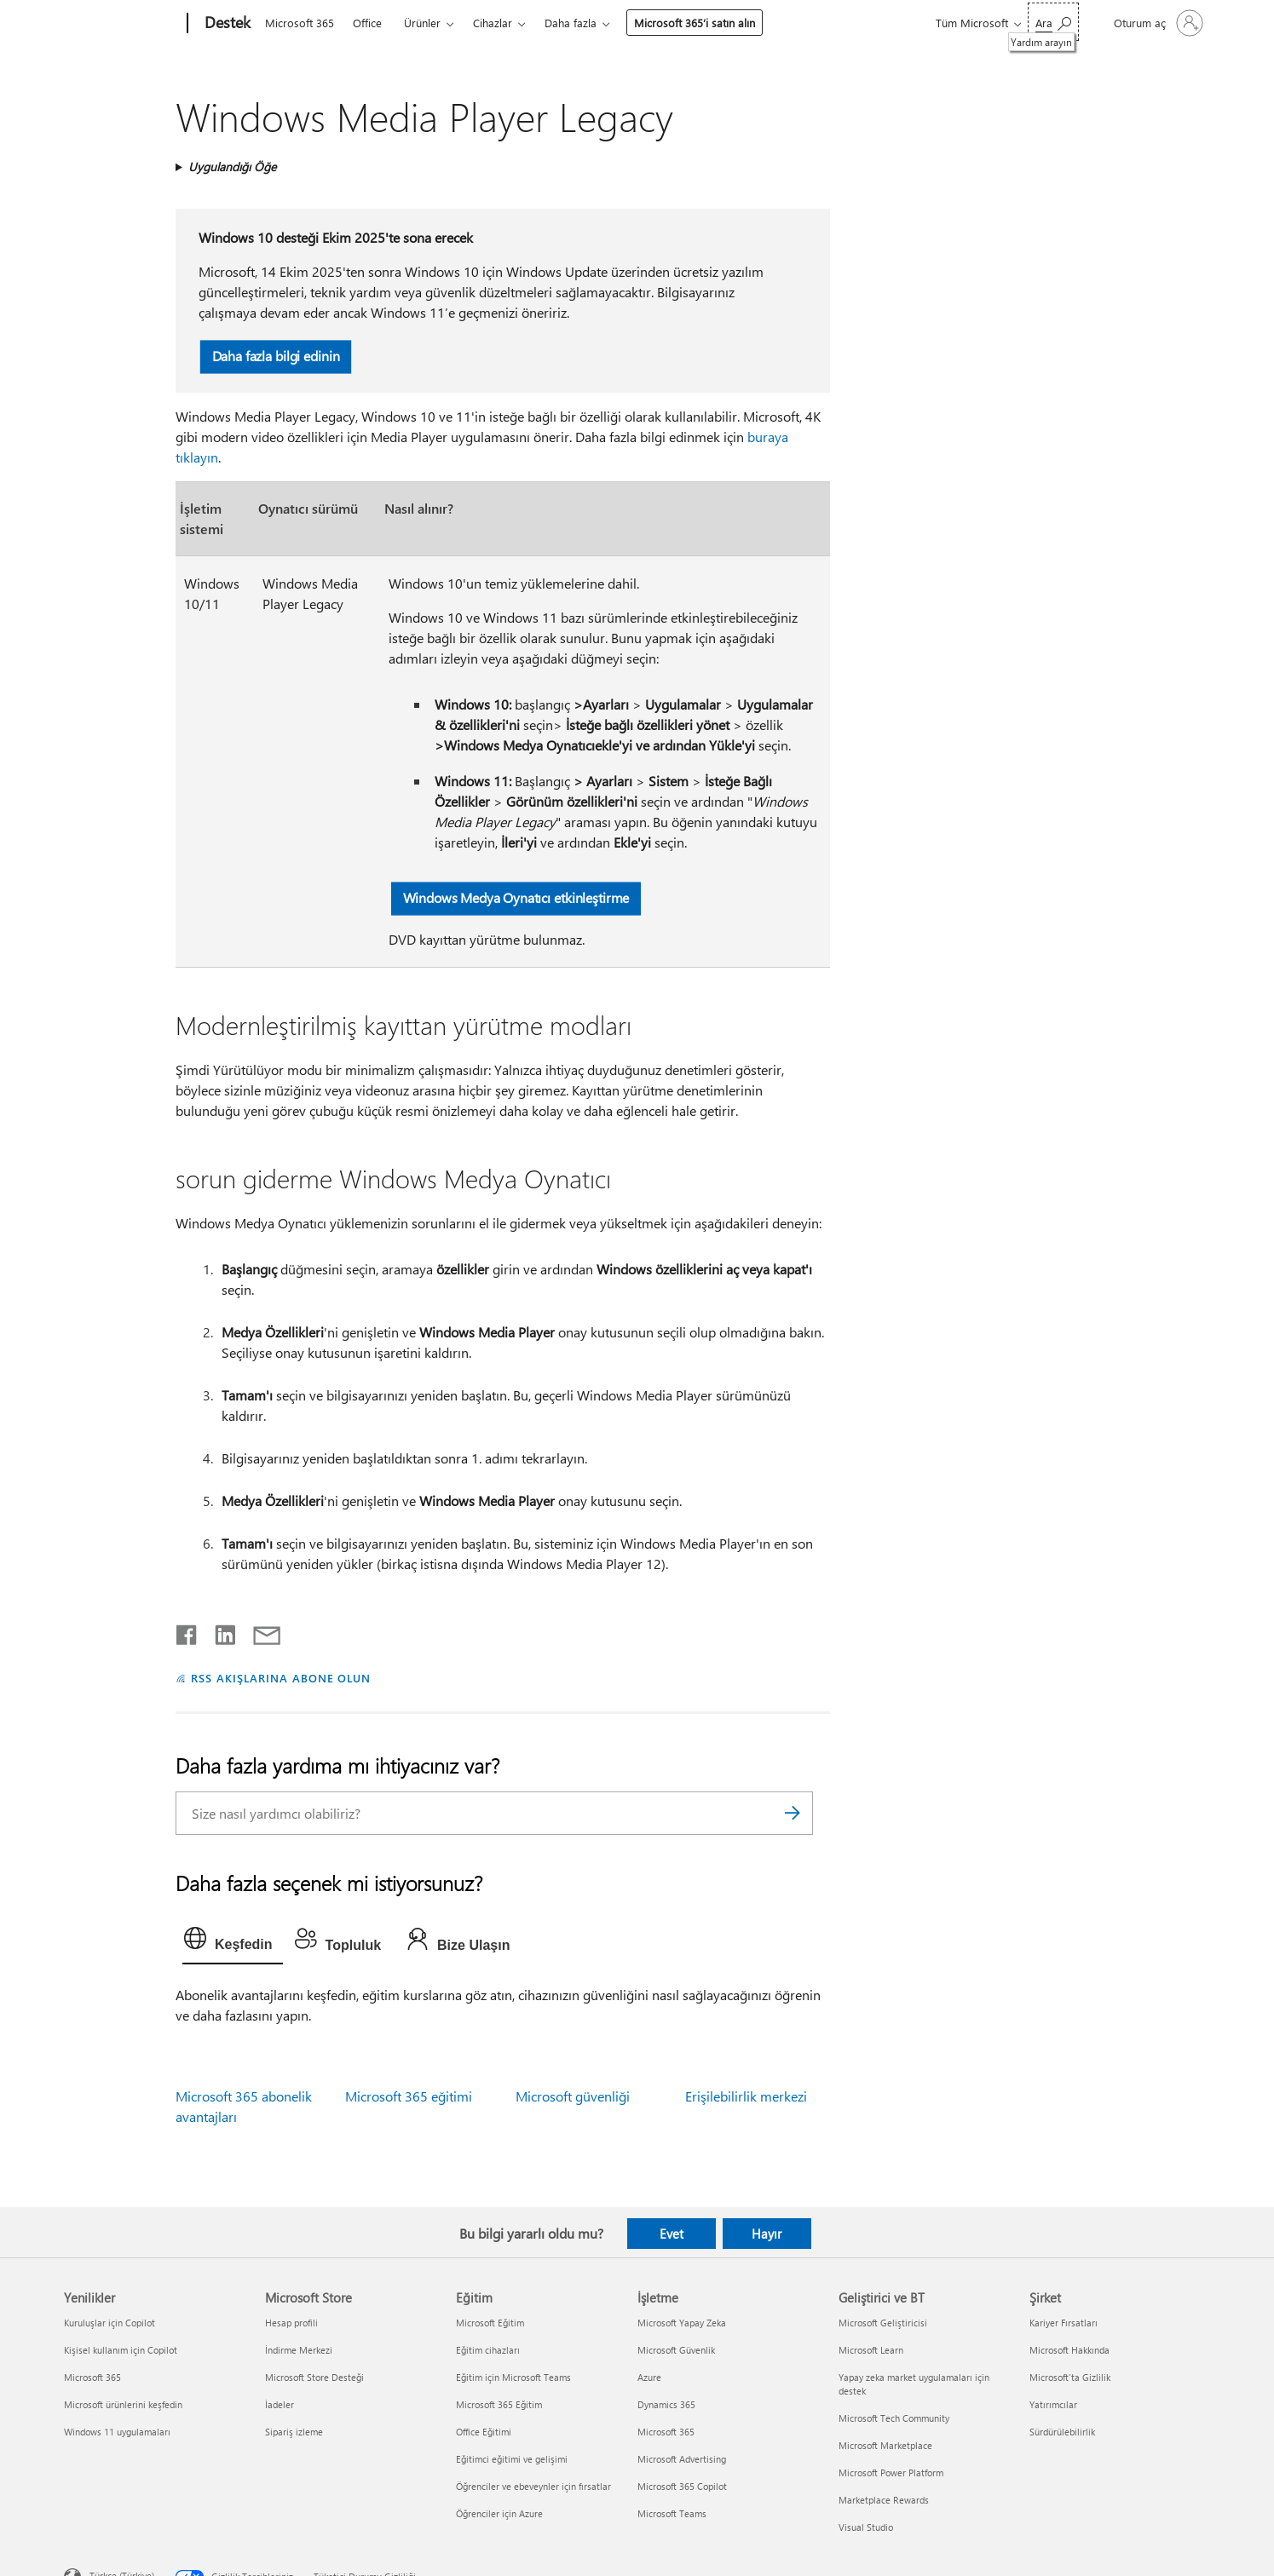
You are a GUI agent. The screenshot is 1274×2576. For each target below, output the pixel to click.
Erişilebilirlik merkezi (746, 2096)
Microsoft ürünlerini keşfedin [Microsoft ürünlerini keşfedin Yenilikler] (123, 2404)
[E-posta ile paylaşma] (259, 1631)
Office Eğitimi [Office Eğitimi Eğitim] (483, 2431)
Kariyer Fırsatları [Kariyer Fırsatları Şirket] (1063, 2322)
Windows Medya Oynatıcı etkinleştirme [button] (515, 897)
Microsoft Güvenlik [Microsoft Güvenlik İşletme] (676, 2349)
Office (367, 22)
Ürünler (422, 22)
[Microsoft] (122, 24)
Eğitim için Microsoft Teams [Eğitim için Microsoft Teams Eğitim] (513, 2377)
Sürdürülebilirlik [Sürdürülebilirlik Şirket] (1062, 2431)
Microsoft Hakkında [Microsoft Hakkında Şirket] (1069, 2349)
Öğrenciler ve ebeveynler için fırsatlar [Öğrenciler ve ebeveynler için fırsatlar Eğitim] (533, 2486)
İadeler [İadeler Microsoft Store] (279, 2404)
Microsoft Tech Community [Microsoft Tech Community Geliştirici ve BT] (894, 2418)
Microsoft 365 (299, 22)
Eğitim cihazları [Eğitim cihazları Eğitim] (488, 2349)
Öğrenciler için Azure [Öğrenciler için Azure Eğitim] (499, 2513)
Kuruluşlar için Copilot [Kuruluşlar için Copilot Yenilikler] (109, 2322)
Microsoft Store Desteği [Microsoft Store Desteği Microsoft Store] (314, 2377)
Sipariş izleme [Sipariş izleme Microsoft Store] (294, 2431)
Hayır (766, 2233)
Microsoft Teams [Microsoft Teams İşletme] (671, 2513)
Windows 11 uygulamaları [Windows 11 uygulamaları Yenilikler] (117, 2431)
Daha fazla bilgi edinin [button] (275, 356)
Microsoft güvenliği (573, 2096)
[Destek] (226, 24)
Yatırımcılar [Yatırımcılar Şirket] (1053, 2404)
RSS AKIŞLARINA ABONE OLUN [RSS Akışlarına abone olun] (281, 1677)
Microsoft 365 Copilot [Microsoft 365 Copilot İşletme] (682, 2486)
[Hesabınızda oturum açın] (1157, 23)
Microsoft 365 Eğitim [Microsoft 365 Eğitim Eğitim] (499, 2404)
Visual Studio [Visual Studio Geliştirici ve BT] (866, 2527)
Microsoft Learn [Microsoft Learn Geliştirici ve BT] (871, 2349)
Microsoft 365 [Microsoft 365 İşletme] (666, 2431)
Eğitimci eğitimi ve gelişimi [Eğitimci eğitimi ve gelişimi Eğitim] (512, 2458)
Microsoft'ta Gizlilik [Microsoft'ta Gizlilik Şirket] (1069, 2377)
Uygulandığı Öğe (232, 166)
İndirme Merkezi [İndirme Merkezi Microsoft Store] (298, 2349)
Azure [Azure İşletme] (649, 2377)
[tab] (232, 1942)
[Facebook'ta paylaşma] (187, 1631)
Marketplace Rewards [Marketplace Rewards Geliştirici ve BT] (884, 2499)
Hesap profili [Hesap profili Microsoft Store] (291, 2322)
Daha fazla (571, 22)
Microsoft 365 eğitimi (408, 2096)
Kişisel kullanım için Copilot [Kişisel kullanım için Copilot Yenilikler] (120, 2349)
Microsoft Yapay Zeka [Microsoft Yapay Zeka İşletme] (681, 2322)
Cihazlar (492, 22)
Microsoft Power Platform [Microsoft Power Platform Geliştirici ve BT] (891, 2472)
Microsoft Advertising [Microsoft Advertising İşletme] (681, 2458)
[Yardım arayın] (1053, 22)
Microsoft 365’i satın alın (694, 22)
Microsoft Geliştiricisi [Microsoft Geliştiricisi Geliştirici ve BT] (883, 2322)
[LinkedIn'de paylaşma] (218, 1631)
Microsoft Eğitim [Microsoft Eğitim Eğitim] (490, 2322)
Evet (671, 2233)
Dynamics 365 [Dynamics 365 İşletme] (666, 2404)
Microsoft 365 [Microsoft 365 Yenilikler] (92, 2377)
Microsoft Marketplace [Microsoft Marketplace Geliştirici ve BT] (885, 2445)
